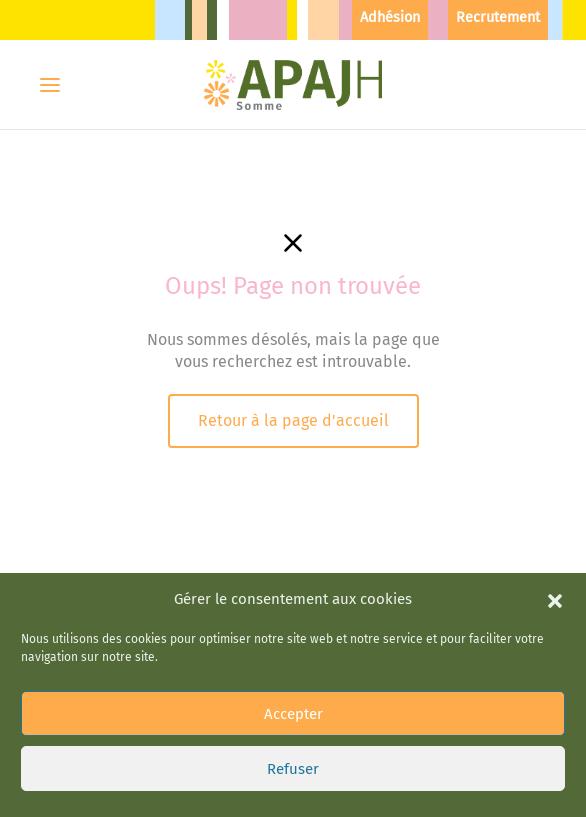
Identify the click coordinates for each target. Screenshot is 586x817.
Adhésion (390, 17)
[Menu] (50, 85)
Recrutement (498, 17)
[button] (555, 577)
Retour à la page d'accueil (293, 420)
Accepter (293, 691)
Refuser (293, 746)
